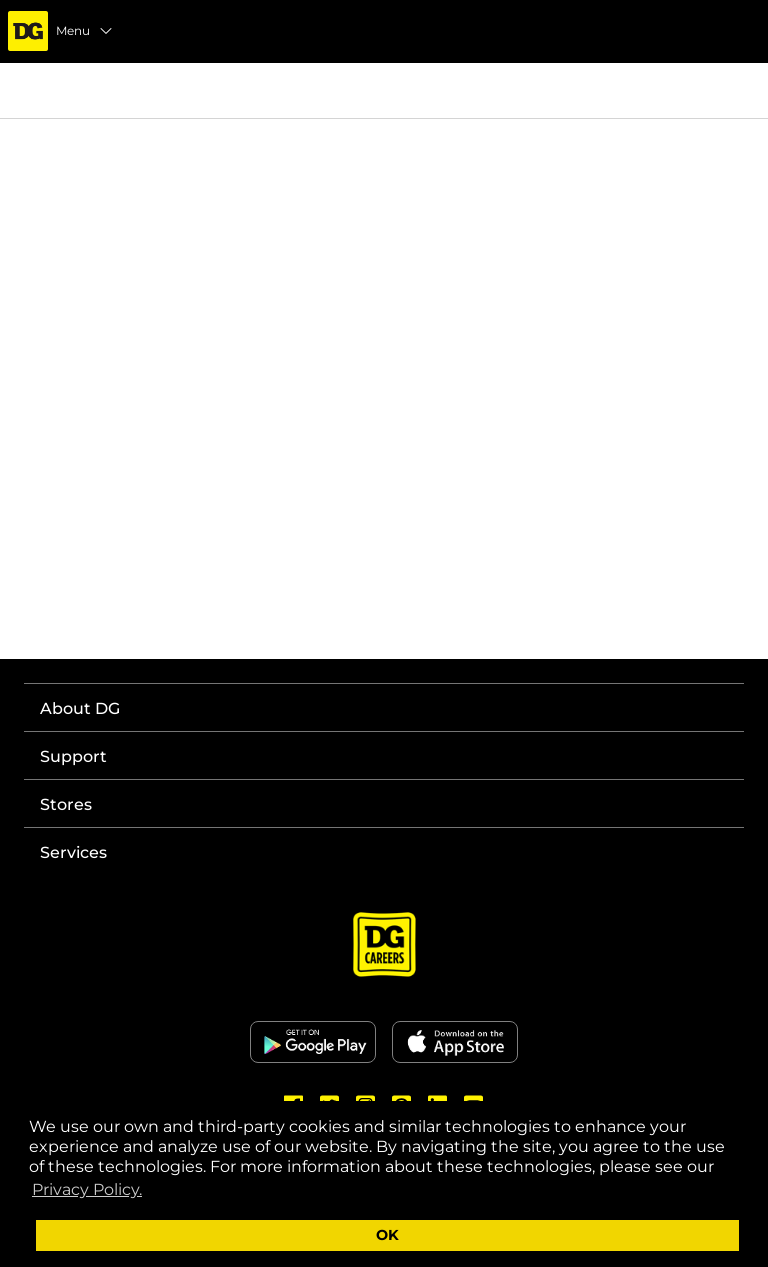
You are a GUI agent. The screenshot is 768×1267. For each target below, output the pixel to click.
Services (73, 852)
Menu (85, 31)
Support (73, 756)
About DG (80, 708)
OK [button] (387, 1235)
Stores (66, 804)
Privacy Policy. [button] (87, 1189)
